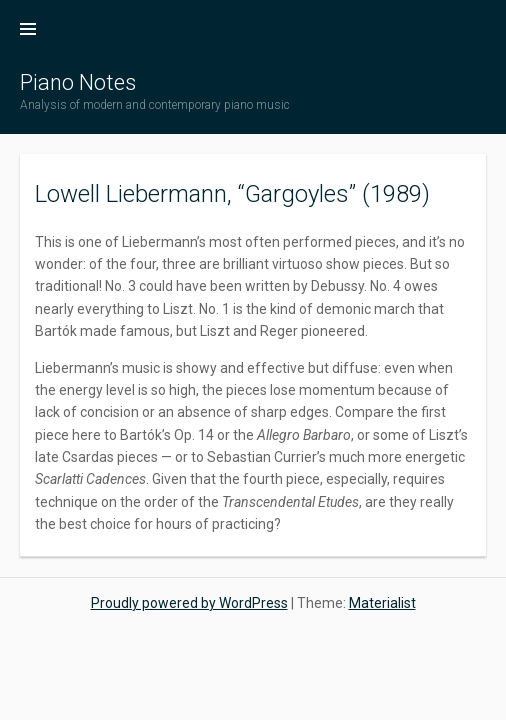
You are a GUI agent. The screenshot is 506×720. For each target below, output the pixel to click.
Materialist (382, 603)
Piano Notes (78, 82)
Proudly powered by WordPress (189, 603)
